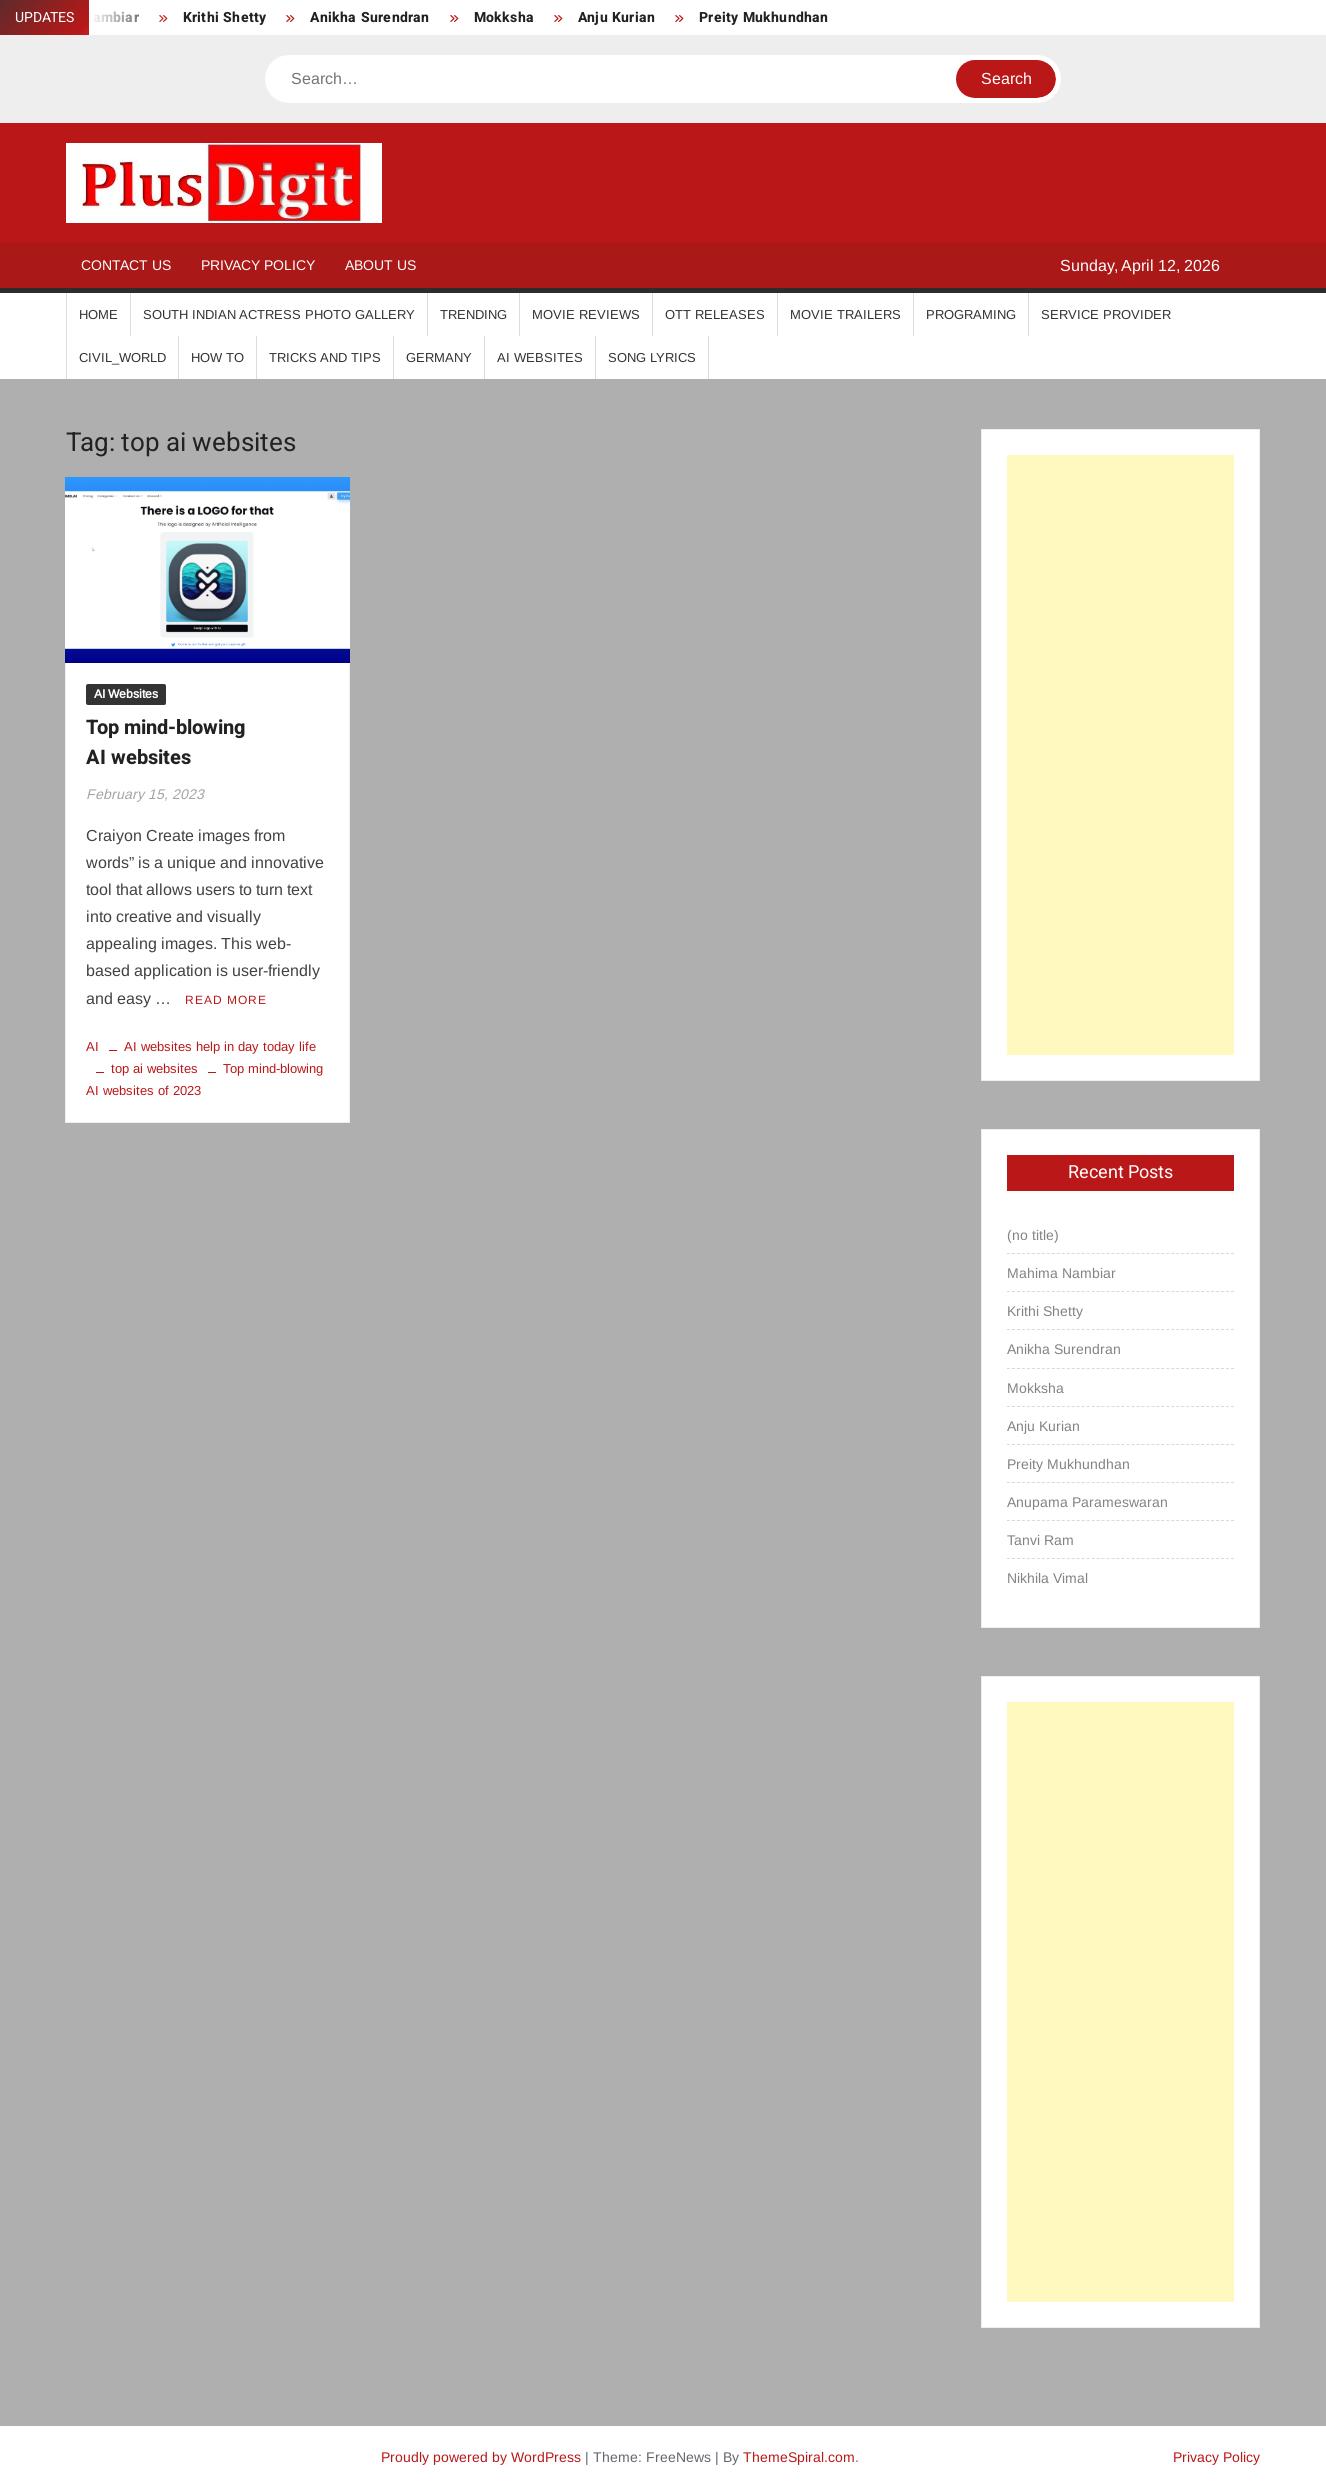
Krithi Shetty (225, 17)
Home (98, 314)
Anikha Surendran (369, 17)
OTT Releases (715, 314)
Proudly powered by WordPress (481, 2457)
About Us (380, 265)
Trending (473, 314)
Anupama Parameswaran (1087, 1502)
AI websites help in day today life (220, 1046)
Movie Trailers (845, 314)
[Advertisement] (1120, 755)
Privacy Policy (258, 265)
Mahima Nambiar (1061, 1273)
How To (217, 357)
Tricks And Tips (325, 357)
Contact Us (126, 265)
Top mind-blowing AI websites (165, 742)
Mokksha (504, 17)
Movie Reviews (586, 314)
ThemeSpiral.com (799, 2457)
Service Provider (1106, 314)
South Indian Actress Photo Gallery (279, 314)
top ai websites (154, 1068)
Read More (226, 1000)
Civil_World (122, 357)
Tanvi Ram (1040, 1540)
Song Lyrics (652, 357)
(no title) (1033, 1235)
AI (92, 1046)
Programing (971, 314)
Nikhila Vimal (1047, 1578)
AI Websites (540, 357)
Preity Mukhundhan (763, 17)
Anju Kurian (616, 17)
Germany (439, 357)
